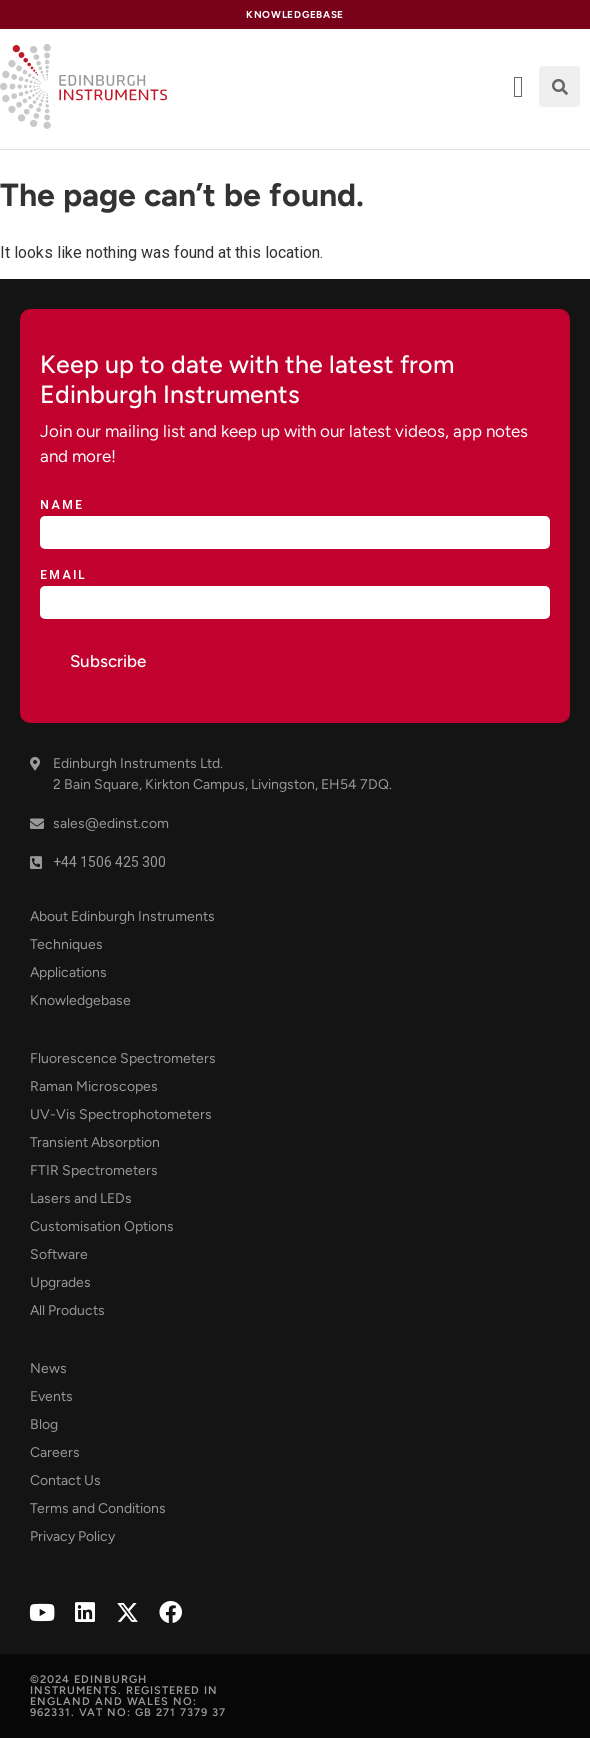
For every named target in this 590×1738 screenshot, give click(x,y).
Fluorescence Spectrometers (123, 1058)
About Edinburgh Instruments (122, 916)
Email (63, 575)
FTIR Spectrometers (94, 1170)
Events (51, 1396)
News (48, 1368)
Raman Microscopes (94, 1086)
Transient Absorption (95, 1142)
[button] (559, 86)
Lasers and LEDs (81, 1198)
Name (62, 505)
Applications (68, 972)
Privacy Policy (72, 1536)
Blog (44, 1424)
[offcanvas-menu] (518, 87)
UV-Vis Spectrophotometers (121, 1114)
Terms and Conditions (98, 1508)
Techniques (66, 944)
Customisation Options (102, 1226)
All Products (67, 1310)
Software (59, 1254)
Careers (55, 1452)
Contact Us (65, 1480)
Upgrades (60, 1282)
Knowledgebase (80, 1000)
